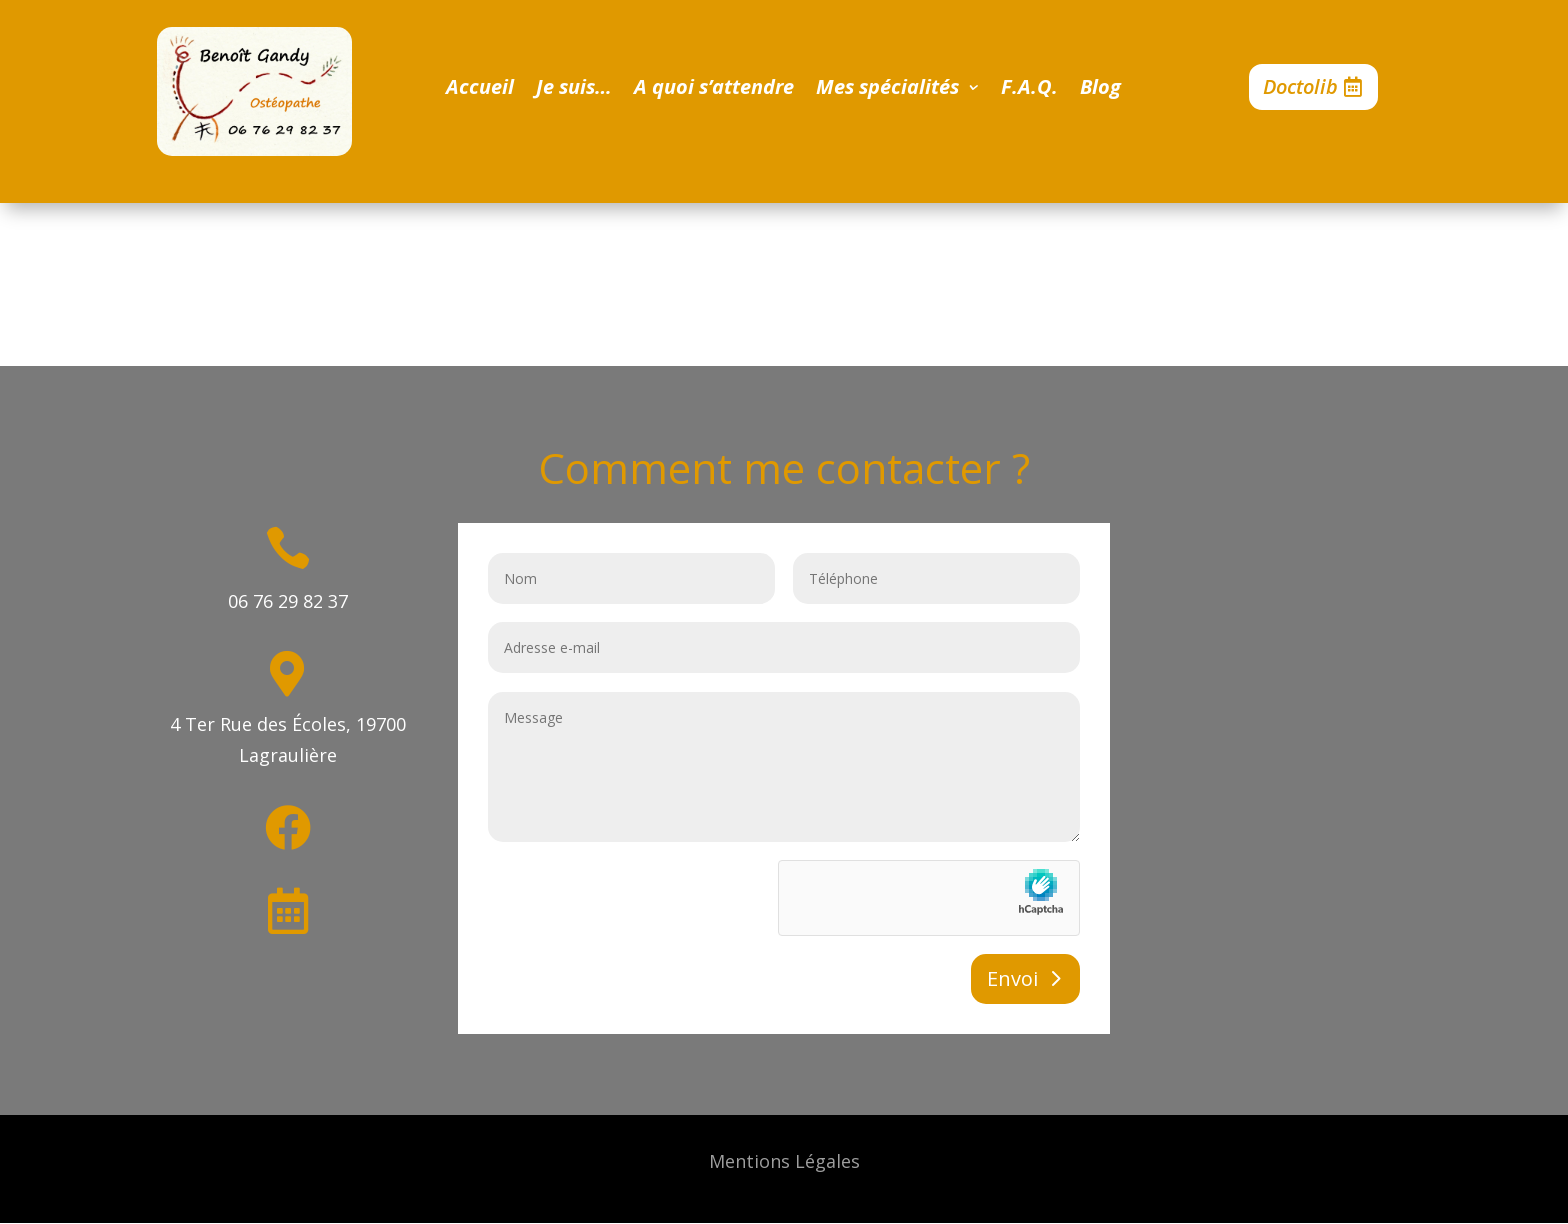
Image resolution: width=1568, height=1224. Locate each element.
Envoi (1012, 978)
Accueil (480, 90)
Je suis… (574, 90)
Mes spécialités (887, 90)
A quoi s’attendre (714, 90)
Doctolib (1300, 86)
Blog (1100, 90)
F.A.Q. (1029, 90)
